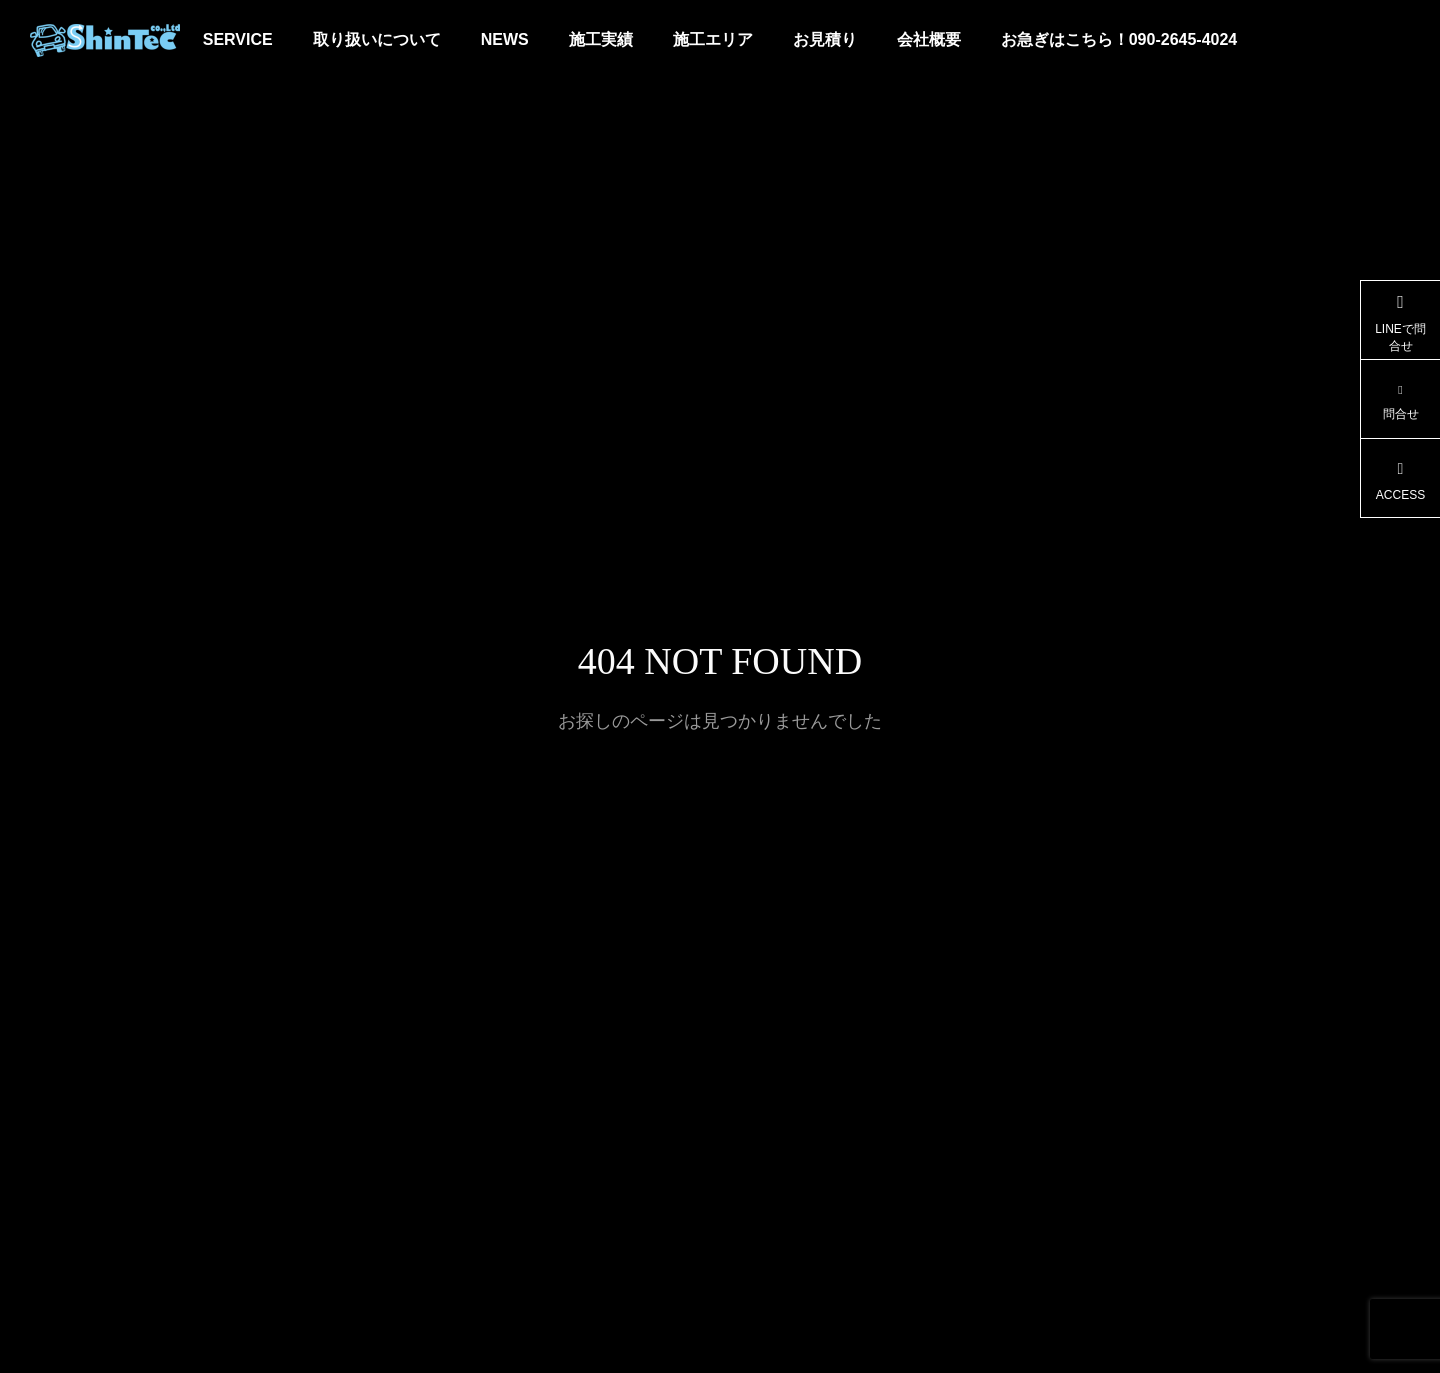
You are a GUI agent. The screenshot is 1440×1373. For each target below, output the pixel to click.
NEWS (505, 39)
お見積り (825, 39)
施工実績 (601, 39)
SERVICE (238, 39)
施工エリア (713, 39)
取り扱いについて (377, 39)
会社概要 (929, 39)
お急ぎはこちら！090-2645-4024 (1119, 39)
